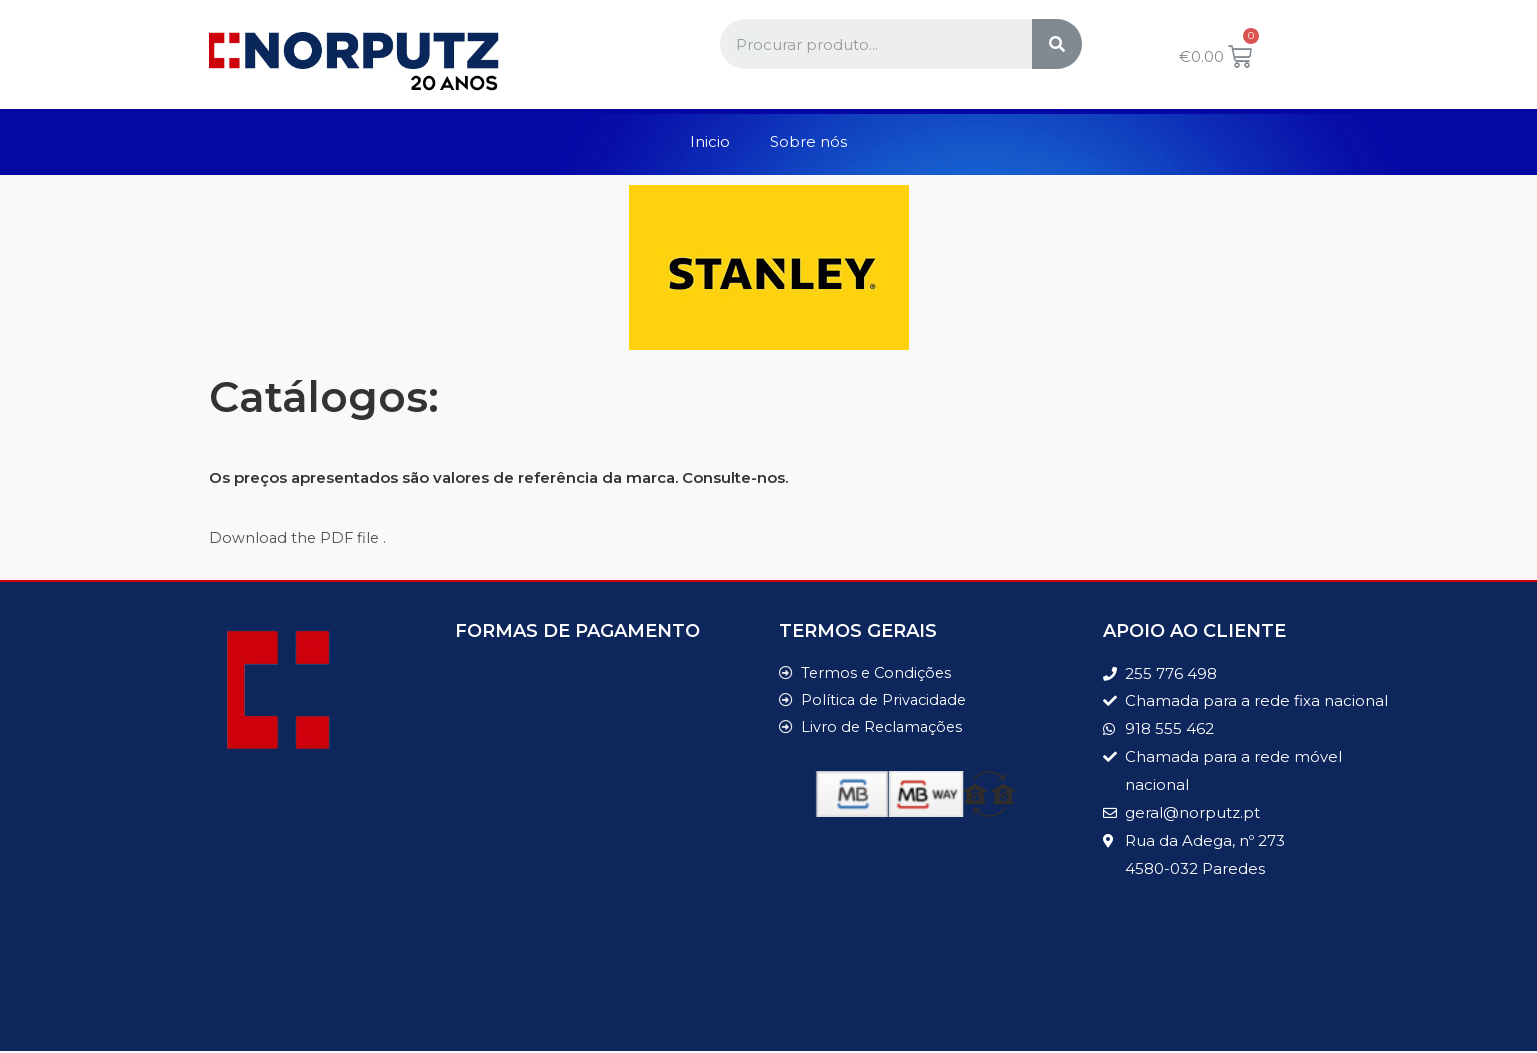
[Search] (1057, 44)
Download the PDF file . (299, 537)
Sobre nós (808, 141)
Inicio (710, 141)
